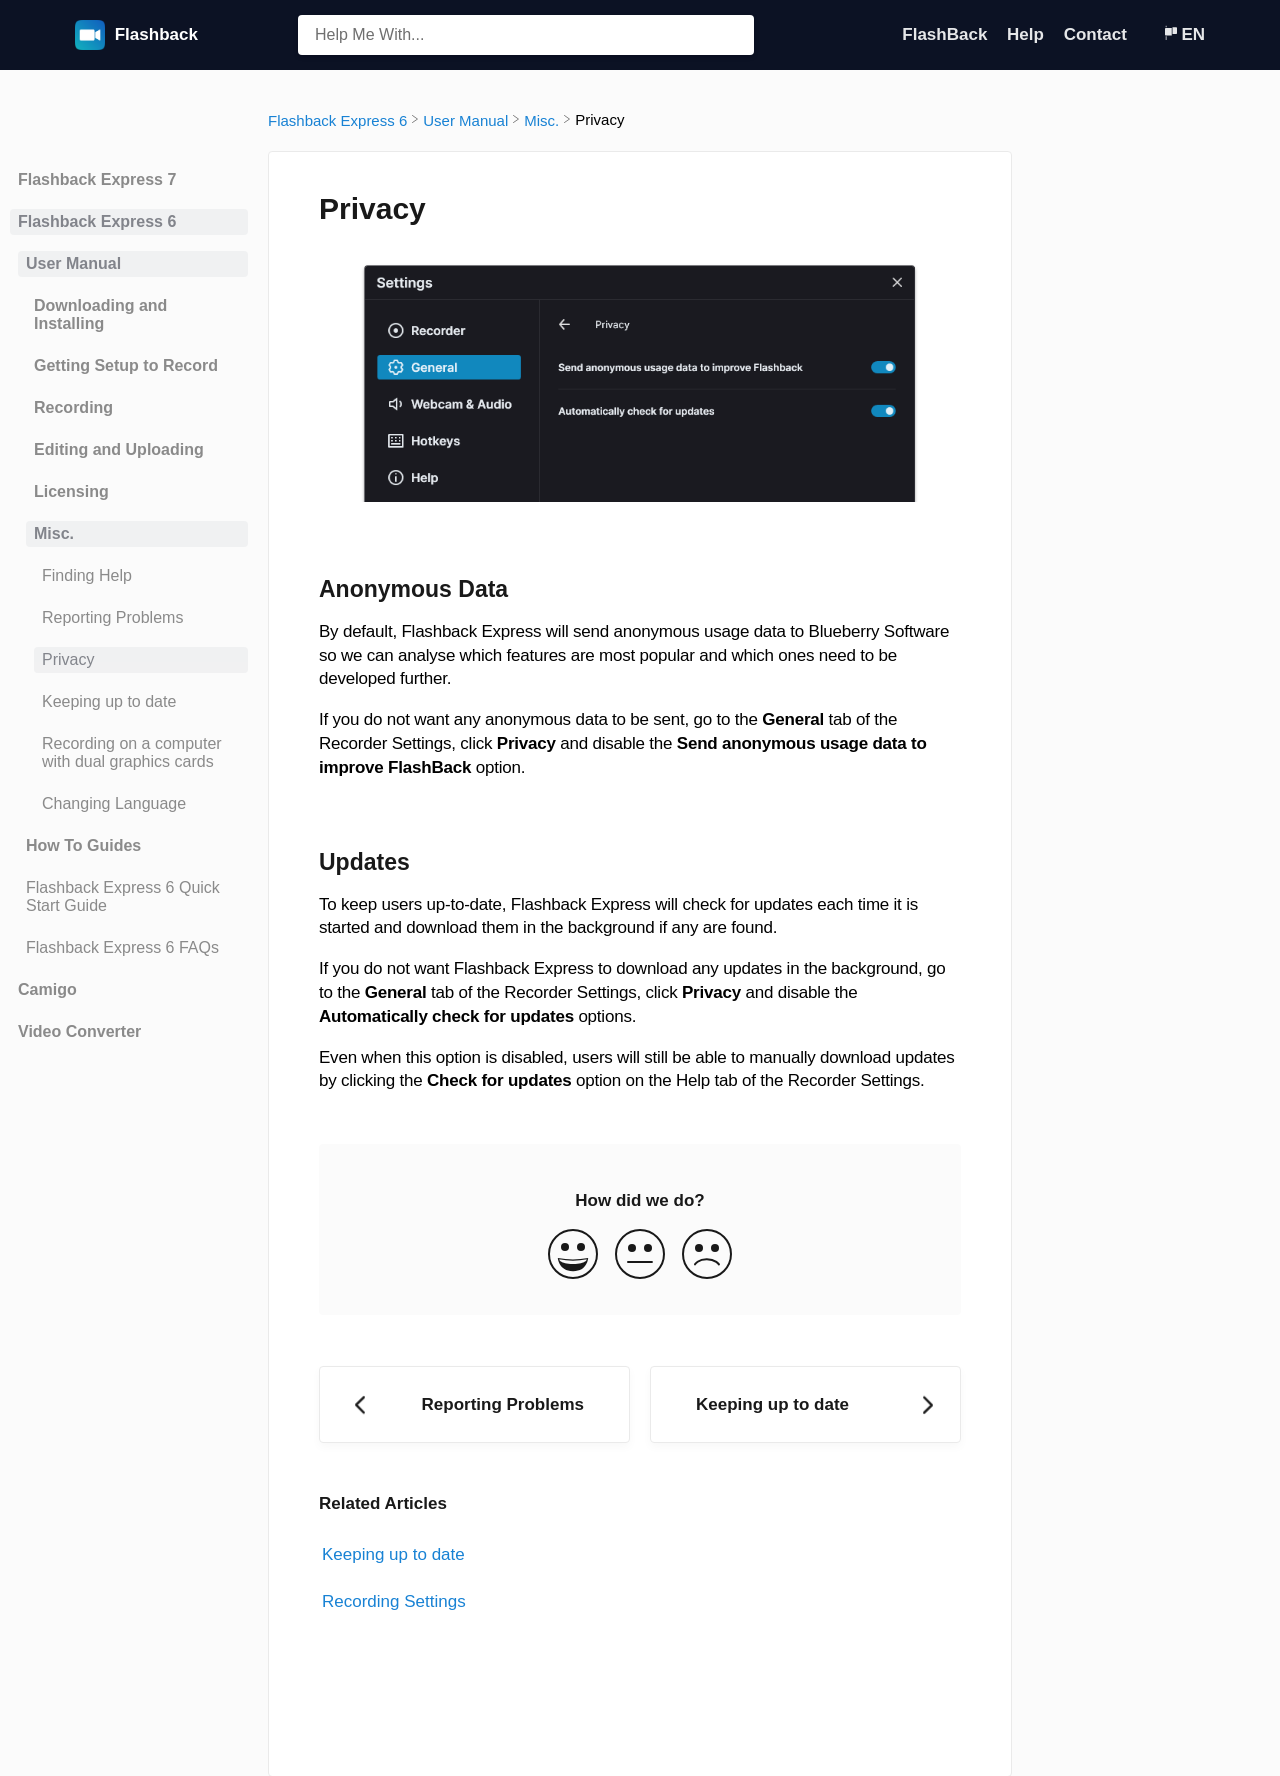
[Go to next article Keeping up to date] (805, 1404)
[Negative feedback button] (707, 1256)
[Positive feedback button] (573, 1256)
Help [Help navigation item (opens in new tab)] (1028, 34)
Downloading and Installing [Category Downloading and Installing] (100, 314)
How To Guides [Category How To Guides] (83, 845)
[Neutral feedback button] (640, 1256)
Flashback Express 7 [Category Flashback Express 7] (97, 179)
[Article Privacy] (129, 660)
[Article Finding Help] (129, 576)
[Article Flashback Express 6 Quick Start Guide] (129, 897)
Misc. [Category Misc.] (54, 533)
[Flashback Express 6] (337, 119)
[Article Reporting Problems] (129, 618)
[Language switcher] (1183, 34)
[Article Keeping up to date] (129, 702)
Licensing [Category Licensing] (71, 491)
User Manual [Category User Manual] (73, 263)
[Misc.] (541, 119)
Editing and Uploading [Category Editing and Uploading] (119, 449)
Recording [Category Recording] (73, 407)
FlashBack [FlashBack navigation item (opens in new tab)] (947, 34)
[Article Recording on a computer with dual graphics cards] (129, 753)
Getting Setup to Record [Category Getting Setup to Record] (126, 365)
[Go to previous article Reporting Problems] (474, 1404)
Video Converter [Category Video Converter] (79, 1031)
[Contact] (1147, 34)
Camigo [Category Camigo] (47, 989)
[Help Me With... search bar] (526, 35)
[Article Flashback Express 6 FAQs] (129, 948)
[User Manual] (465, 119)
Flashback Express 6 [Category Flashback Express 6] (97, 221)
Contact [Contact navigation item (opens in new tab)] (1098, 34)
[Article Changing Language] (129, 804)
